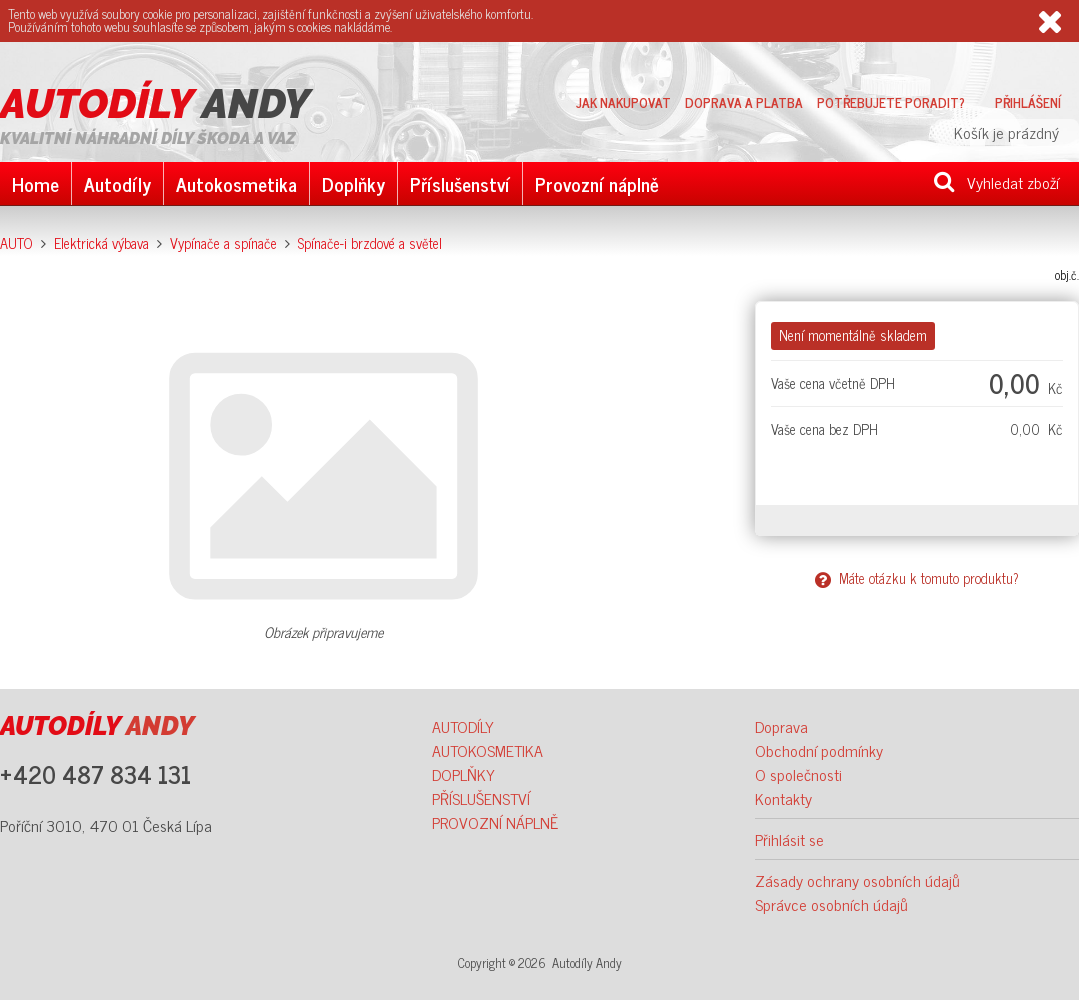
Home (35, 183)
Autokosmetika (236, 183)
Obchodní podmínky (819, 750)
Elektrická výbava (101, 243)
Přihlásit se (789, 839)
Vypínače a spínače (223, 243)
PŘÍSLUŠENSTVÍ (481, 798)
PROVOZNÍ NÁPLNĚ (495, 822)
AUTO (16, 243)
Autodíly (117, 183)
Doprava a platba (744, 102)
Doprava (781, 726)
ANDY (155, 104)
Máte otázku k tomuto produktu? (917, 578)
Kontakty (783, 798)
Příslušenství (460, 183)
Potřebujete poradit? (891, 102)
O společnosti (798, 774)
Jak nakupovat (623, 102)
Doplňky (353, 183)
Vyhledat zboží (996, 182)
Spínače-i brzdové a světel (370, 243)
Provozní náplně (597, 183)
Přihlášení (1028, 102)
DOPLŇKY (463, 774)
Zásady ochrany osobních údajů (857, 880)
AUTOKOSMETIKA (487, 750)
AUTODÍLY (463, 726)
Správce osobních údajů (831, 904)
